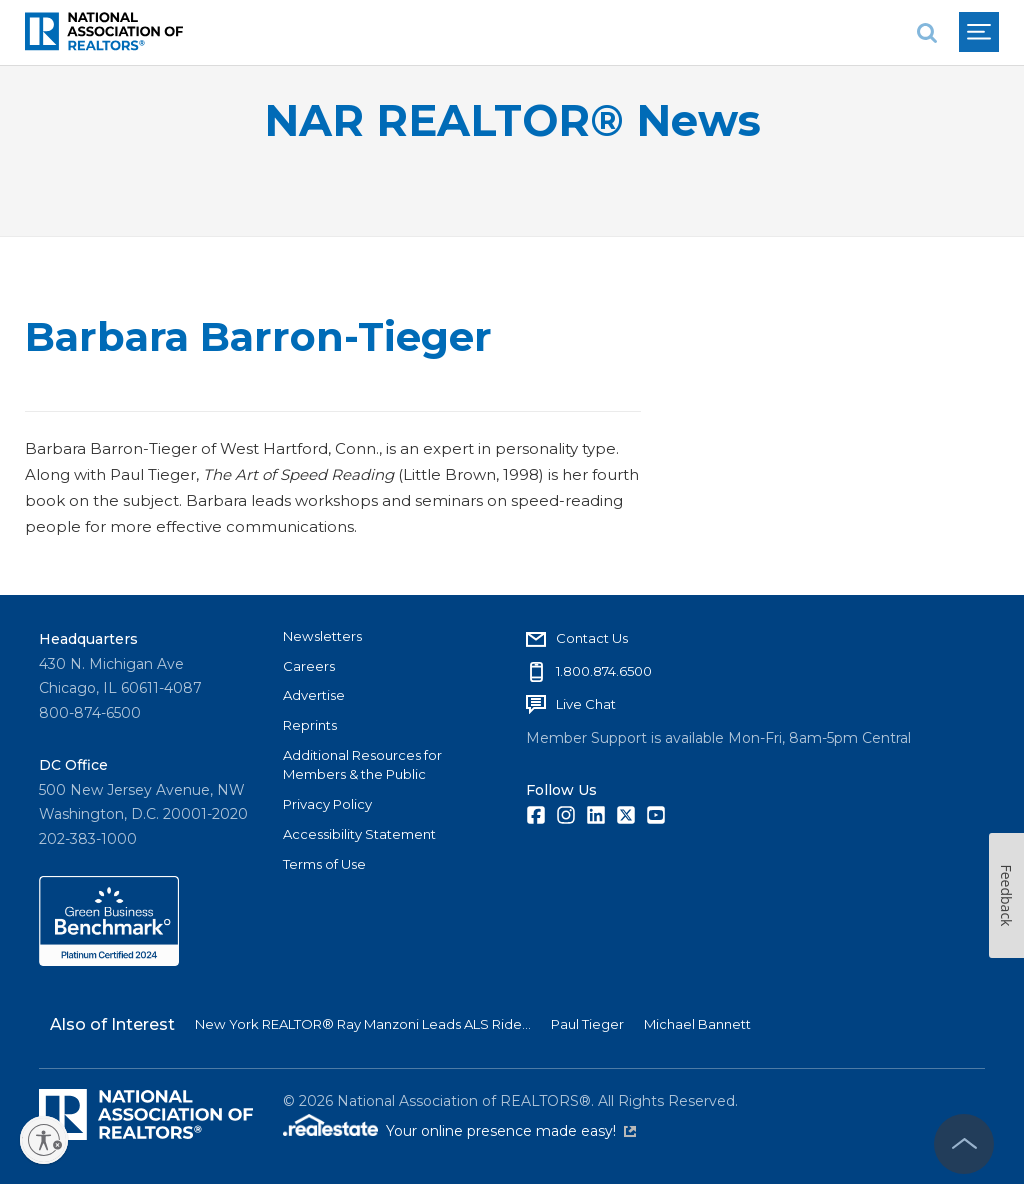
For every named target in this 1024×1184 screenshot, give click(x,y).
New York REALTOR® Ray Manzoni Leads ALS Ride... (363, 1024)
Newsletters (322, 636)
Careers (309, 666)
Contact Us (592, 638)
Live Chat (586, 704)
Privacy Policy (327, 804)
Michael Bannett (697, 1024)
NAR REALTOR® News (512, 120)
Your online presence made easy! (511, 1131)
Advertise (314, 695)
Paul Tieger (587, 1024)
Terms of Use (324, 864)
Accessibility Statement (359, 834)
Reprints (310, 725)
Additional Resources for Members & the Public (362, 765)
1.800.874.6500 (604, 671)
